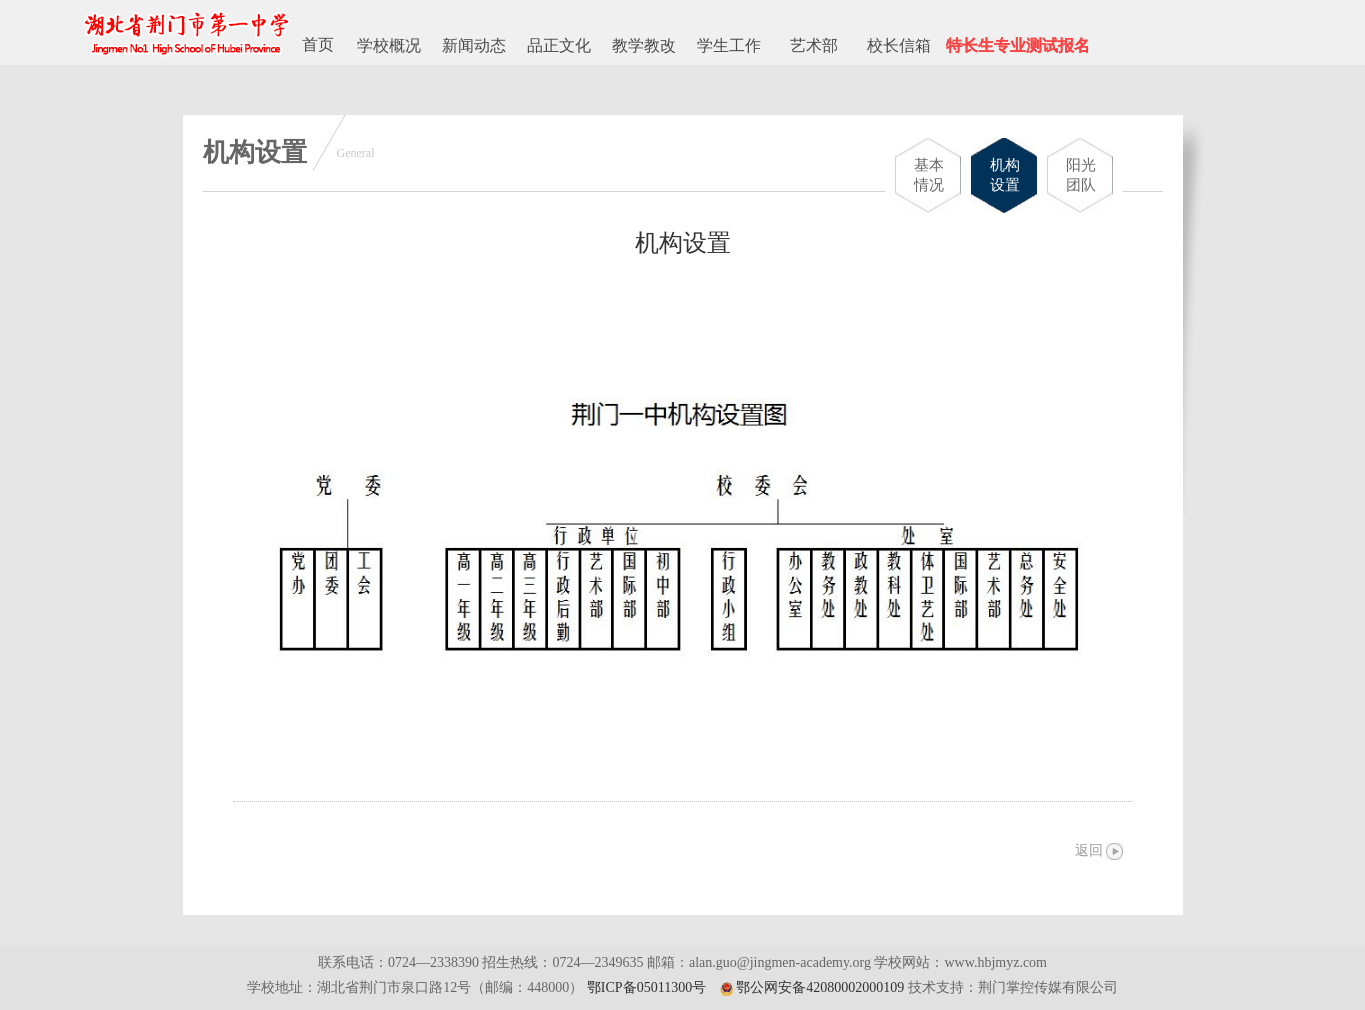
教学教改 (644, 45)
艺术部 (814, 45)
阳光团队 (1081, 175)
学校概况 (389, 45)
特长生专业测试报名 (1018, 45)
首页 (318, 44)
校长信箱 (899, 45)
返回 (1089, 850)
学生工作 (729, 45)
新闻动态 (474, 45)
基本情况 (929, 175)
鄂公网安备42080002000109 (820, 987)
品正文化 (559, 45)
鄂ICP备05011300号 (646, 987)
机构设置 (1005, 175)
